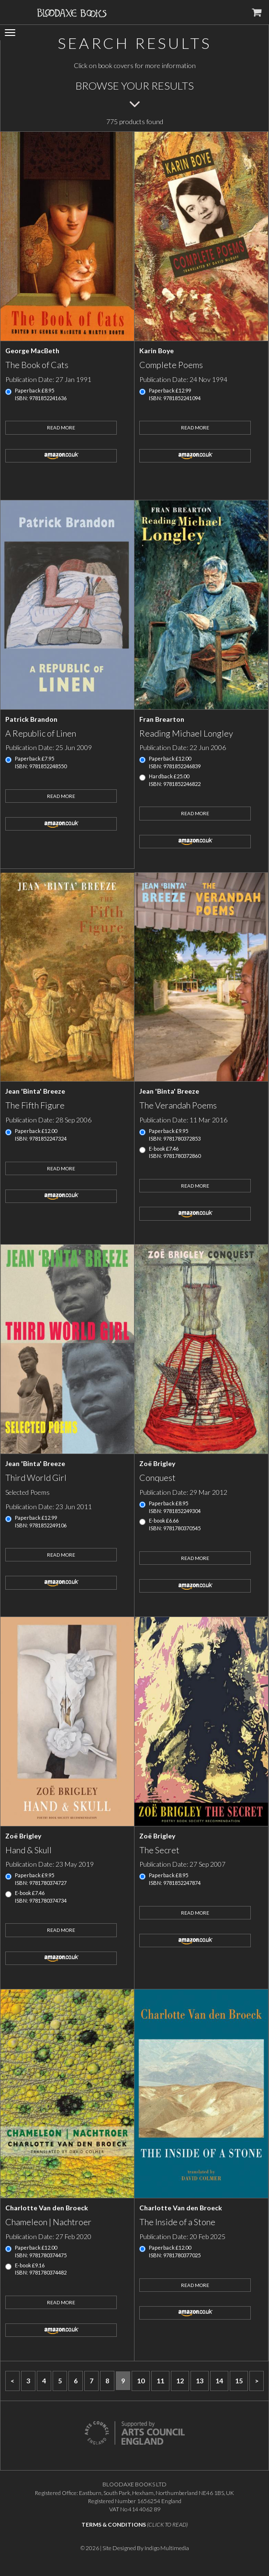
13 (199, 2381)
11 (160, 2381)
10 (141, 2381)
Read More (61, 427)
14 (219, 2381)
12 (180, 2381)
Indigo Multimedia (167, 2548)
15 (239, 2381)
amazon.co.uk (61, 455)
